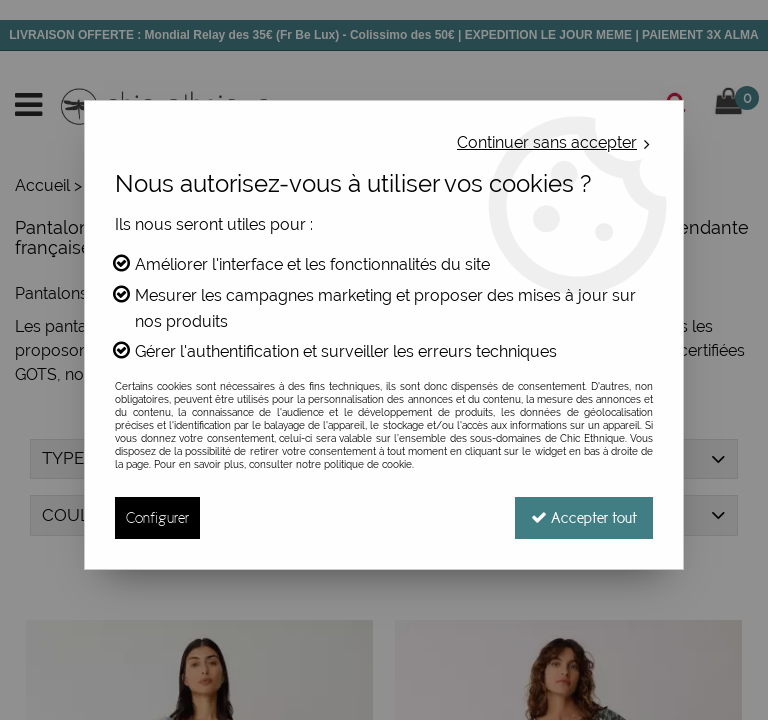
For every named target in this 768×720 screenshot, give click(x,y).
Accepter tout (584, 517)
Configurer (157, 517)
